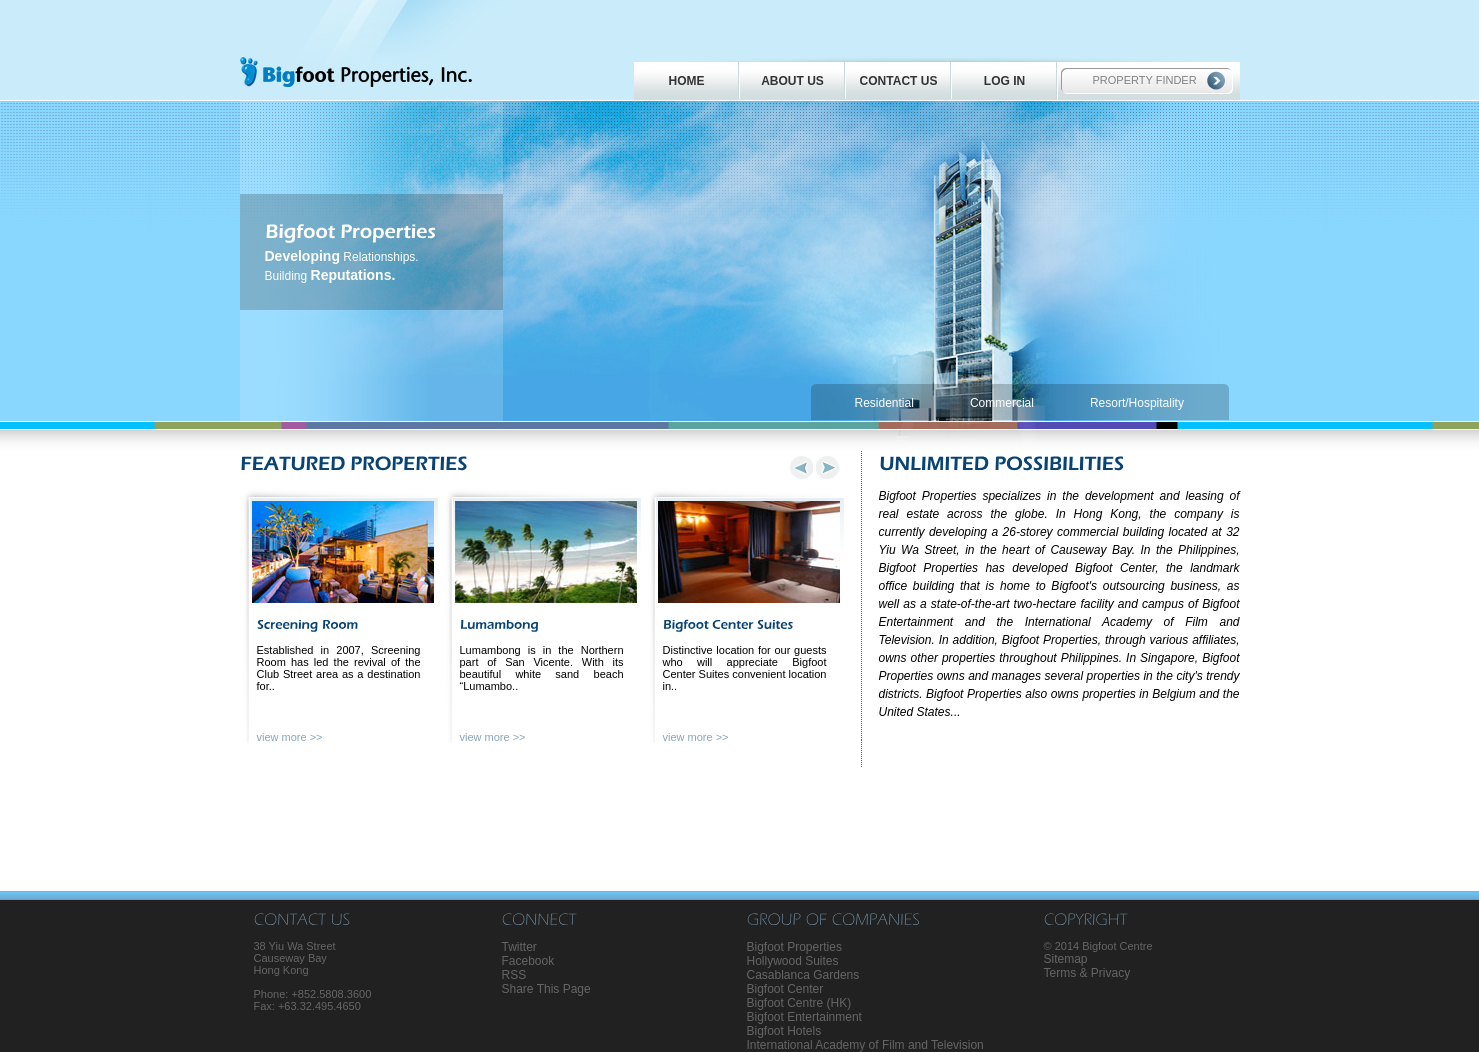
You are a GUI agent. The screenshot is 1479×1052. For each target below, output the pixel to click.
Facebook (528, 961)
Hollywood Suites (793, 961)
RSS (514, 975)
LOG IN (1004, 81)
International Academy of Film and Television (865, 1045)
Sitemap (1066, 959)
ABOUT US (792, 81)
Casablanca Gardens (803, 975)
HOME (687, 81)
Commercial (1002, 403)
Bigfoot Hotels (784, 1031)
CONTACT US (899, 81)
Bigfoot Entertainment (804, 1017)
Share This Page (546, 989)
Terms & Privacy (1087, 973)
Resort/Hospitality (1137, 403)
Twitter (519, 947)
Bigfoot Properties (794, 947)
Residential (884, 403)
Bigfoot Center (785, 989)
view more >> (290, 737)
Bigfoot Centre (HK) (799, 1003)
